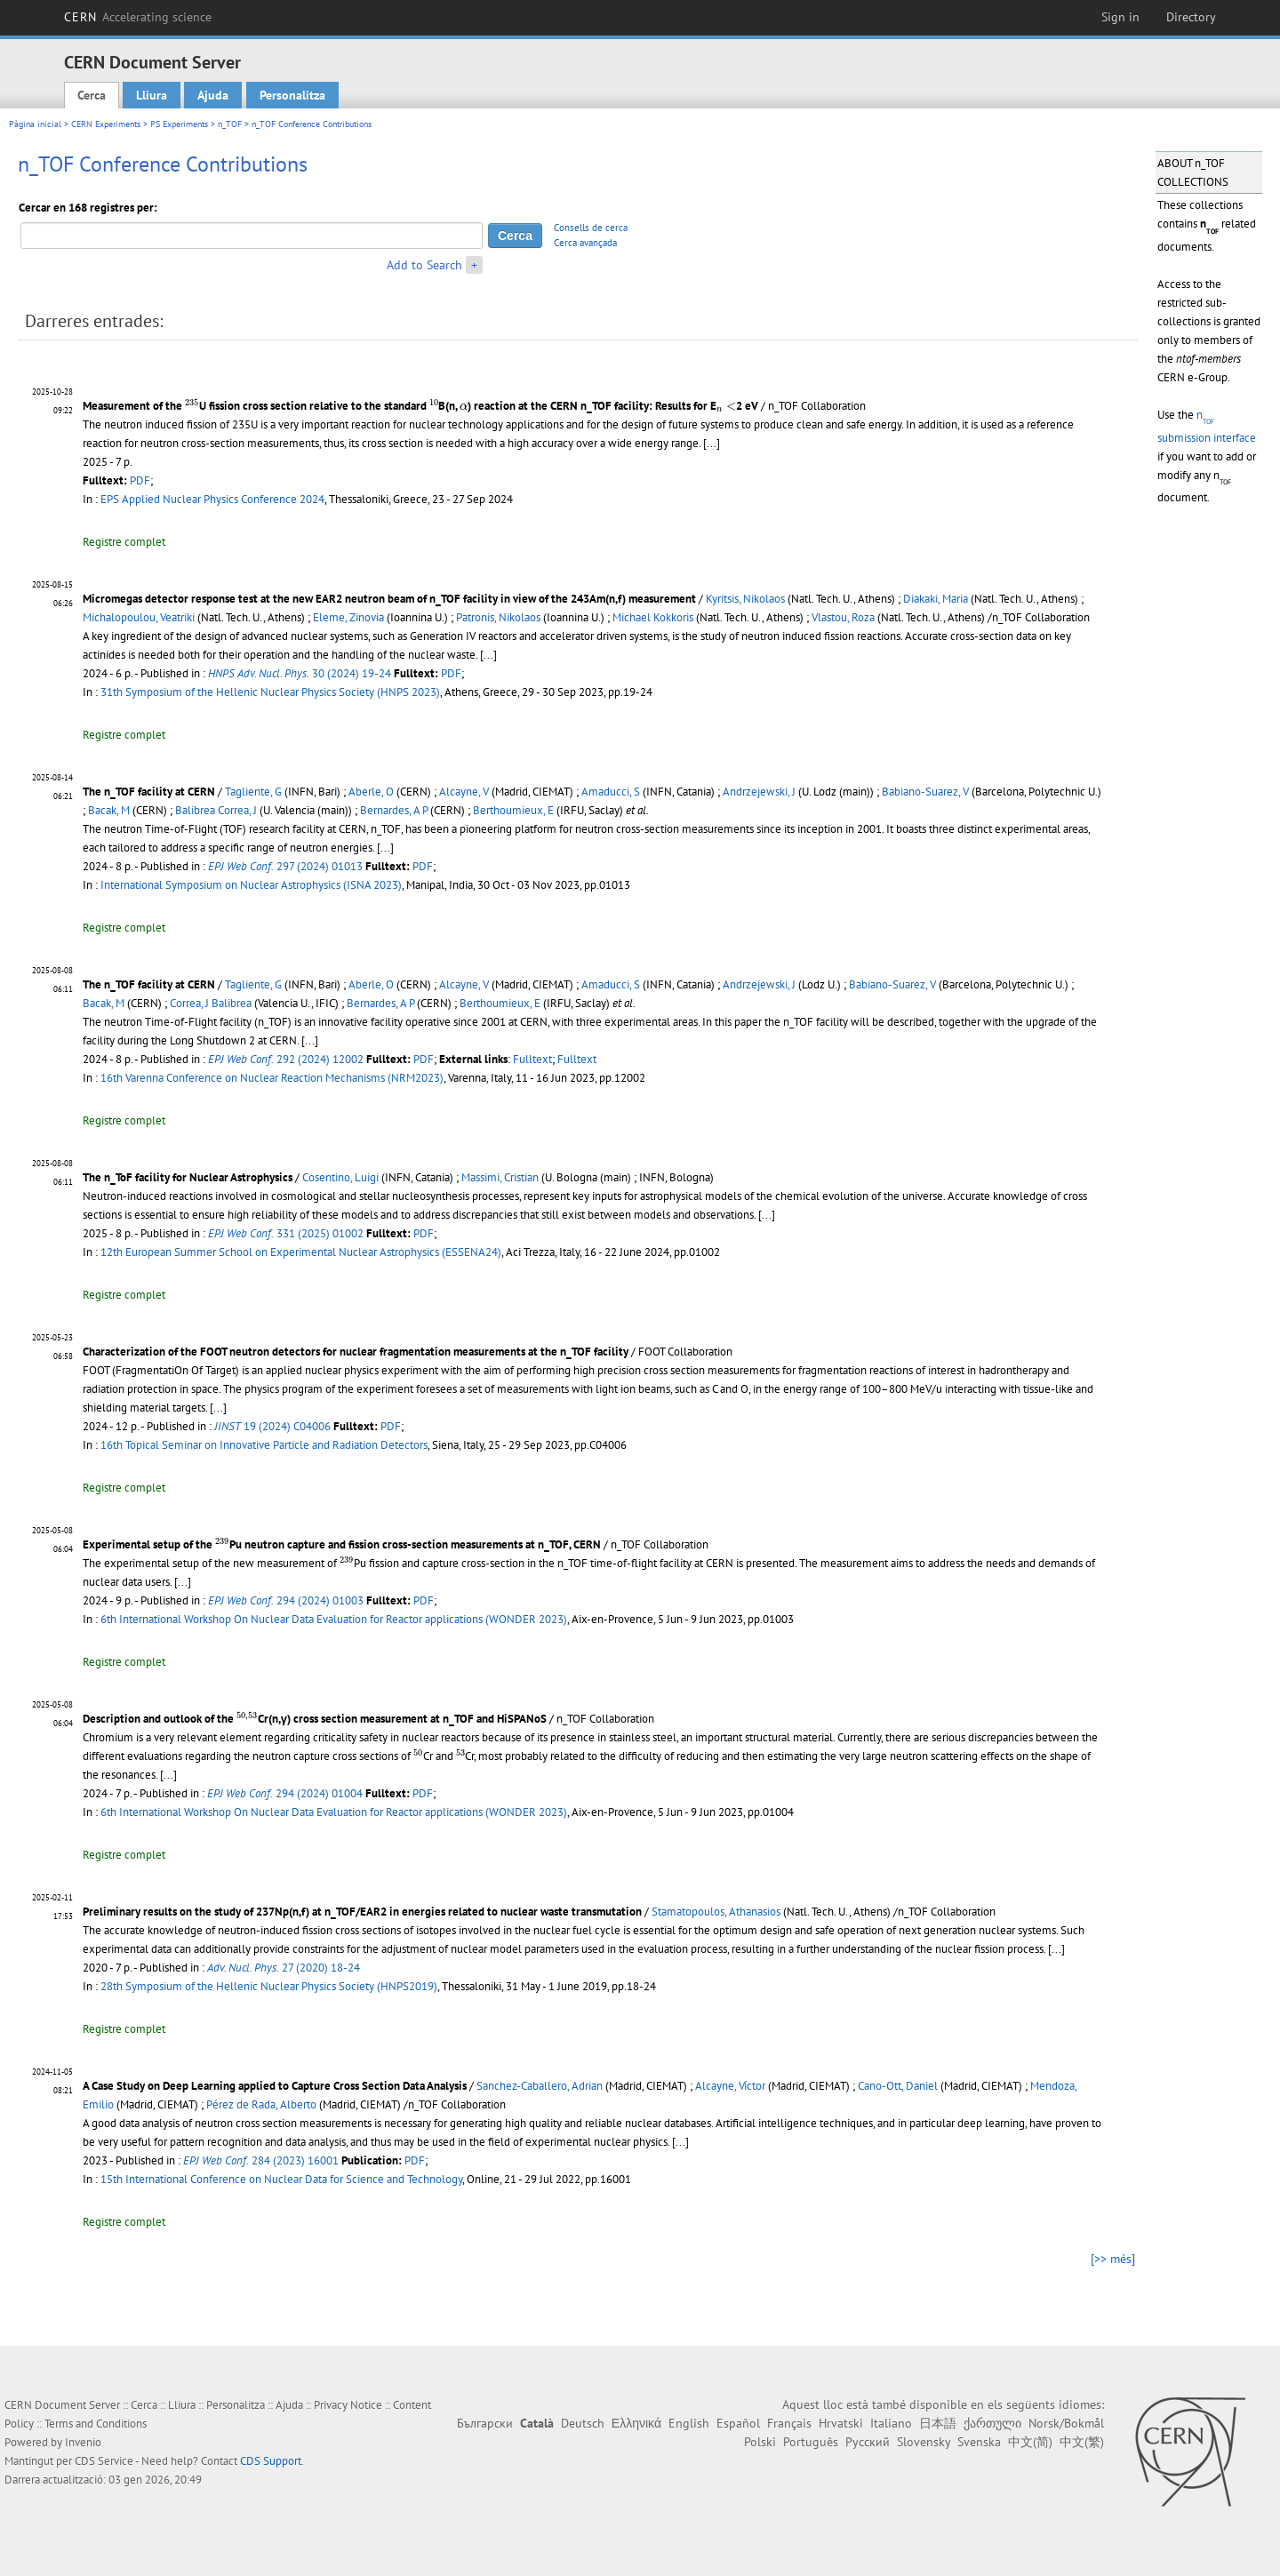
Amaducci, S (610, 791)
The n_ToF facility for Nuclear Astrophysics (187, 1177)
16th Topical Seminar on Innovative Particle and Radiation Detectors (264, 1444)
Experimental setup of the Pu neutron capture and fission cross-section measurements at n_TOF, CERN (342, 1544)
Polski (760, 2442)
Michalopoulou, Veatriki (139, 617)
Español (738, 2423)
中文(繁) (1082, 2442)
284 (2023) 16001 (261, 2160)
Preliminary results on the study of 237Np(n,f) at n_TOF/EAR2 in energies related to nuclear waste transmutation (362, 1911)
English (688, 2423)
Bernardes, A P (394, 810)
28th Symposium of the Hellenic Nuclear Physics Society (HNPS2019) (268, 1986)
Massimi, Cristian (500, 1177)
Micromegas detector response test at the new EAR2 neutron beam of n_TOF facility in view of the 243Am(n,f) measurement (389, 598)
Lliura (151, 95)
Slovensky (923, 2442)
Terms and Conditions (95, 2423)
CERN (138, 17)
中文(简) (1030, 2442)
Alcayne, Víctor (730, 2085)
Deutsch (582, 2423)
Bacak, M (109, 810)
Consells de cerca (591, 227)
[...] (711, 443)
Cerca (91, 95)
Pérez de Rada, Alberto (261, 2104)
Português (810, 2442)
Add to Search (424, 265)
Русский (867, 2442)
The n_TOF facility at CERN (149, 791)
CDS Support (270, 2460)
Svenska (979, 2442)
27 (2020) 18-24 (283, 1967)
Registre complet (124, 541)
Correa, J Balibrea (211, 1003)
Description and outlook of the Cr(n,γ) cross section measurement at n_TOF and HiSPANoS (315, 1718)
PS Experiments (179, 124)
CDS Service (104, 2460)
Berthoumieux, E (513, 810)
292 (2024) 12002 (286, 1059)
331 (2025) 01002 (286, 1233)
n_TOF (230, 124)
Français (789, 2423)
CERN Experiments (105, 124)
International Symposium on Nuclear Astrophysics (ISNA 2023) (251, 884)
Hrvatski (841, 2423)
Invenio (83, 2442)
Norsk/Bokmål (1066, 2423)
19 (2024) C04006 (272, 1426)
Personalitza (292, 95)
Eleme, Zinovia (348, 617)
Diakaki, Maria (935, 598)
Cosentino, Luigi (340, 1177)
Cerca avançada (585, 242)
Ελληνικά (636, 2423)
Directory (1191, 17)
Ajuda (212, 95)
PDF (140, 480)
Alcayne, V (464, 791)
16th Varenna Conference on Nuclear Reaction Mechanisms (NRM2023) (272, 1077)
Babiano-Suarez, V (925, 791)
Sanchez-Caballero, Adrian (539, 2085)
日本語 (937, 2423)
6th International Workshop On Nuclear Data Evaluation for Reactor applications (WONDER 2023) (333, 1619)
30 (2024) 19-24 (299, 673)
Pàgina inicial (35, 124)
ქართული (992, 2423)
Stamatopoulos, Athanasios (716, 1911)
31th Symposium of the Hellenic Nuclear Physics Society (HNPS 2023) (270, 692)
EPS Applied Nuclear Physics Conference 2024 (212, 499)
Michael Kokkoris (652, 617)
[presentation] (192, 404)
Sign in (1120, 17)
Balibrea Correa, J (216, 810)
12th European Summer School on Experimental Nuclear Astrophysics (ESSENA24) (300, 1252)
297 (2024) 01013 (285, 866)
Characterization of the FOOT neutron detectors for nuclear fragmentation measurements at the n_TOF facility (355, 1351)
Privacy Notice (348, 2404)
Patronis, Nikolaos (498, 617)
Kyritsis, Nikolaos (745, 598)
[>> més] (1113, 2259)
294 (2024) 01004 (285, 1793)
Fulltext (532, 1059)
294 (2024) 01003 (286, 1600)
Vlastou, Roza (843, 617)
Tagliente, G (253, 791)
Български (485, 2423)
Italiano (891, 2423)
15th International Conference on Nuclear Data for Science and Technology (281, 2179)
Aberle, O (371, 791)
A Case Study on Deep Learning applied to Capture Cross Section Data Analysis (275, 2085)
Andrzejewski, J (759, 791)
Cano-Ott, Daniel (898, 2085)
